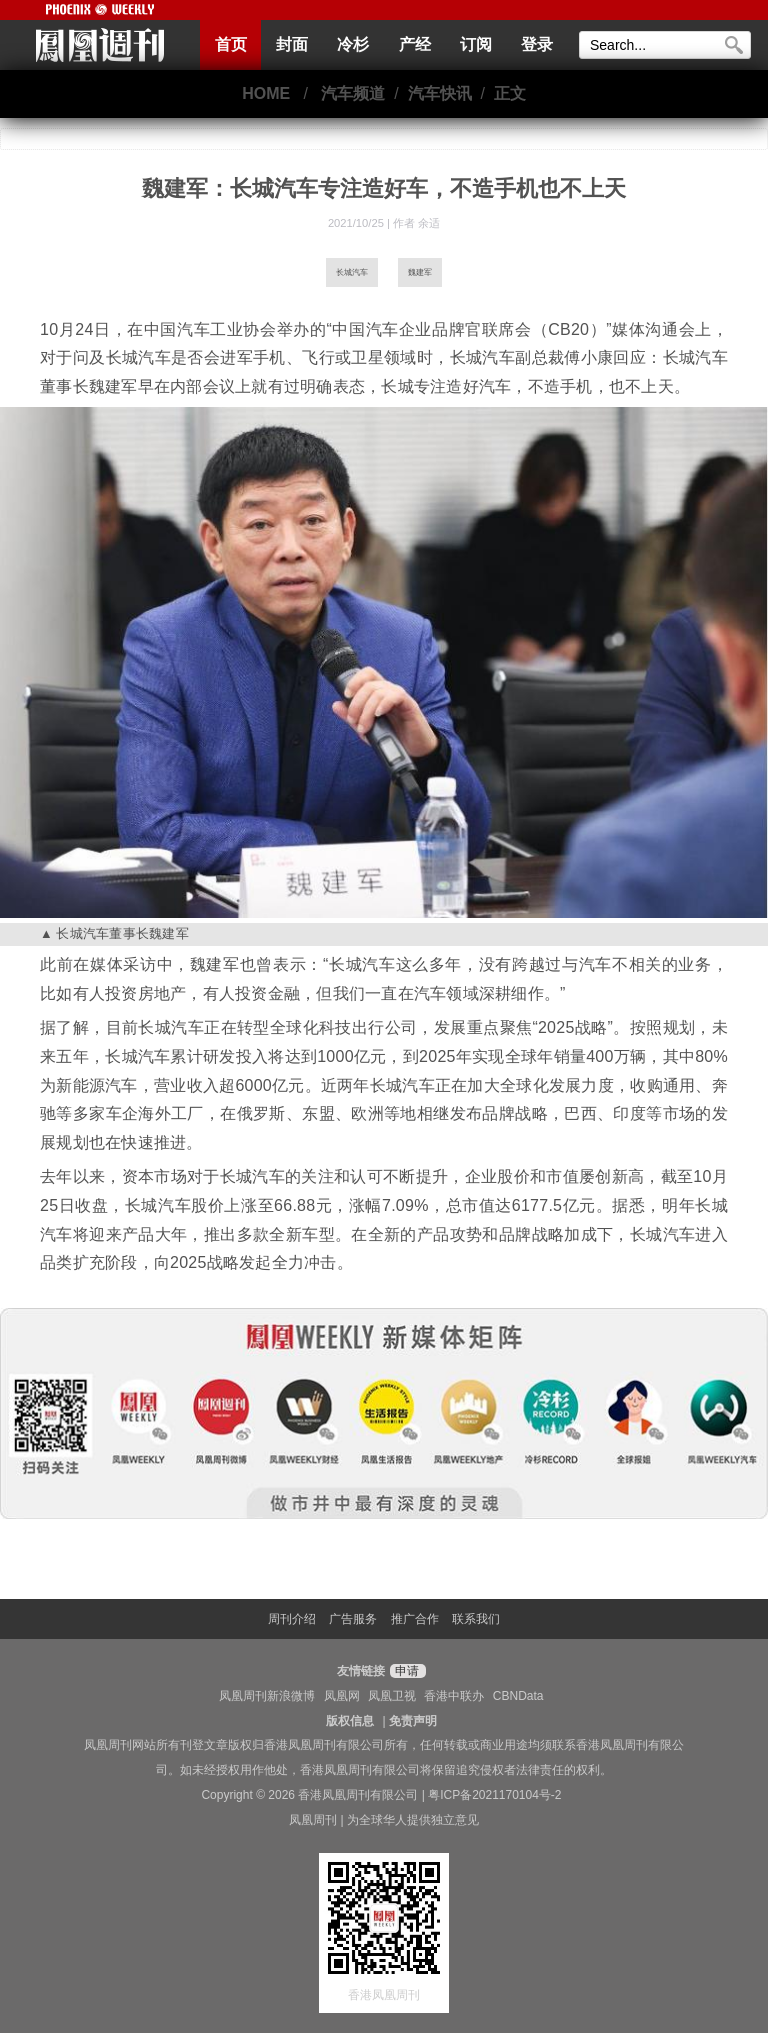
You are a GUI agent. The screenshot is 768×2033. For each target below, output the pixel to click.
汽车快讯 (440, 93)
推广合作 (415, 1619)
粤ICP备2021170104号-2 (494, 1795)
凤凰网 (342, 1696)
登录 (537, 44)
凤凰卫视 (392, 1696)
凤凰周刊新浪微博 (267, 1696)
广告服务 (353, 1619)
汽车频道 (353, 93)
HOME (266, 93)
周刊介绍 (292, 1619)
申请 (405, 1671)
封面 (292, 44)
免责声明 (413, 1721)
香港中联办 (454, 1696)
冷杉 (353, 44)
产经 (415, 44)
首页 (231, 44)
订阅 (476, 44)
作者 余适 (416, 223)
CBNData (518, 1696)
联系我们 (476, 1619)
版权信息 (350, 1721)
